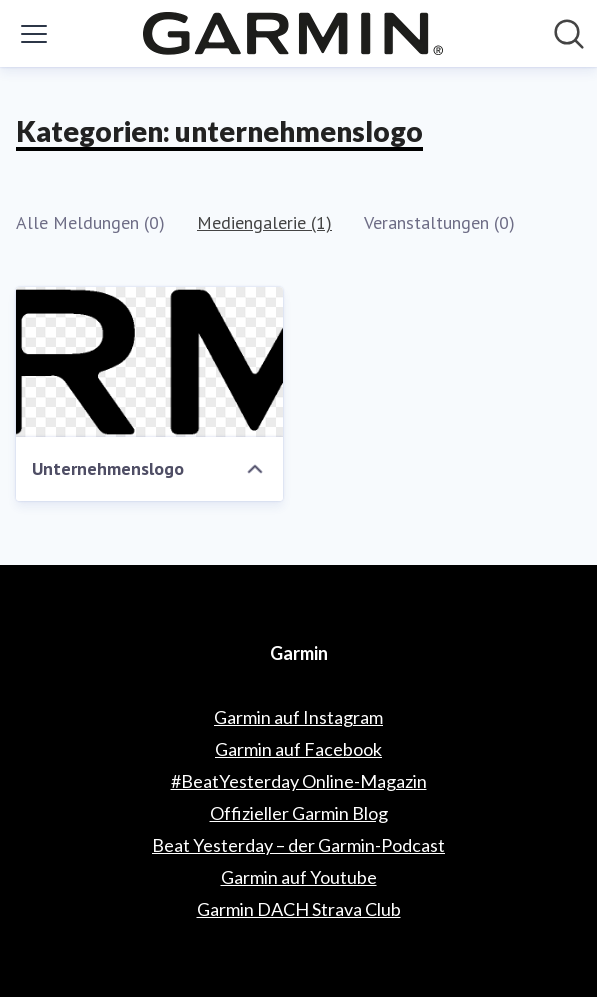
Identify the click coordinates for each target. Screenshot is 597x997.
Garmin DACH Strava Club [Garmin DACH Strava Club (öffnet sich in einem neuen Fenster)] (299, 909)
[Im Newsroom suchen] (569, 34)
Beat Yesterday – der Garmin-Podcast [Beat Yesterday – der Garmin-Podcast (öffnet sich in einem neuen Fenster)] (298, 845)
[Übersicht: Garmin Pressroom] (293, 33)
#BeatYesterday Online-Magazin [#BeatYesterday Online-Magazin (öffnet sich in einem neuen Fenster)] (299, 781)
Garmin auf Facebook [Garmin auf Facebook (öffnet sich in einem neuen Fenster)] (298, 749)
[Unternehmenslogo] (149, 362)
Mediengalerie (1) (264, 222)
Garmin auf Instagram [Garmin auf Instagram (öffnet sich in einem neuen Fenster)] (298, 717)
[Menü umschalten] (34, 34)
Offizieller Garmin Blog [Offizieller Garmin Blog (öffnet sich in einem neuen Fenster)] (299, 813)
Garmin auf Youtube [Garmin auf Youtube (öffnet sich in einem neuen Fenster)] (299, 877)
